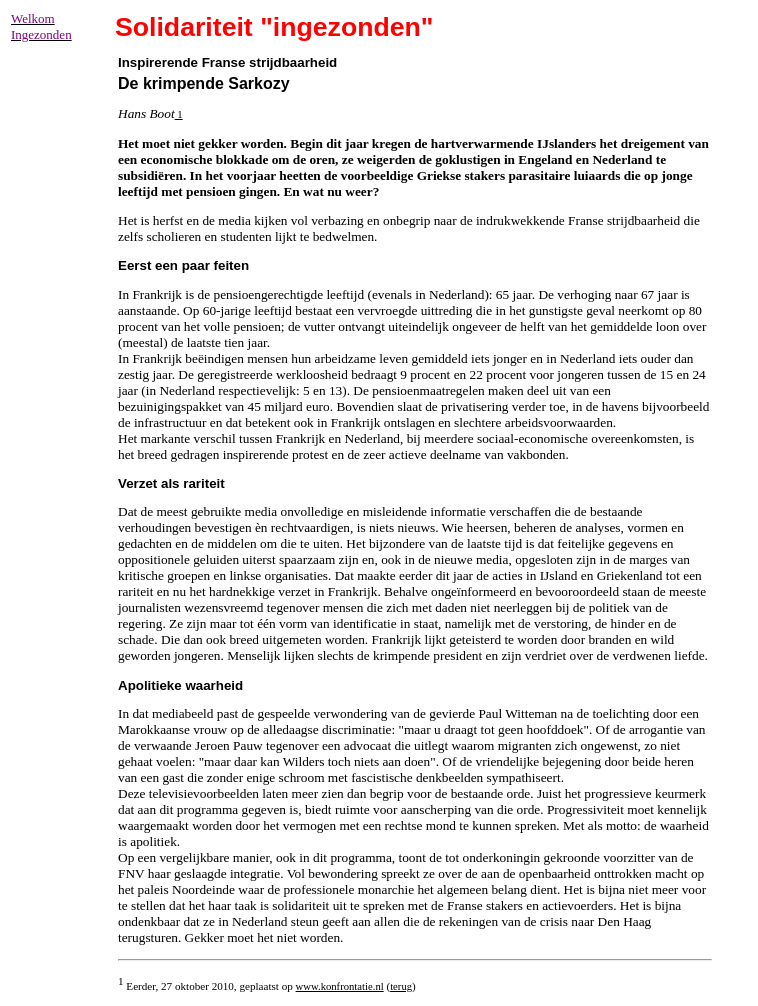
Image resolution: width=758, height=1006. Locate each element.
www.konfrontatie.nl (340, 986)
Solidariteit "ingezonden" (274, 27)
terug (401, 986)
